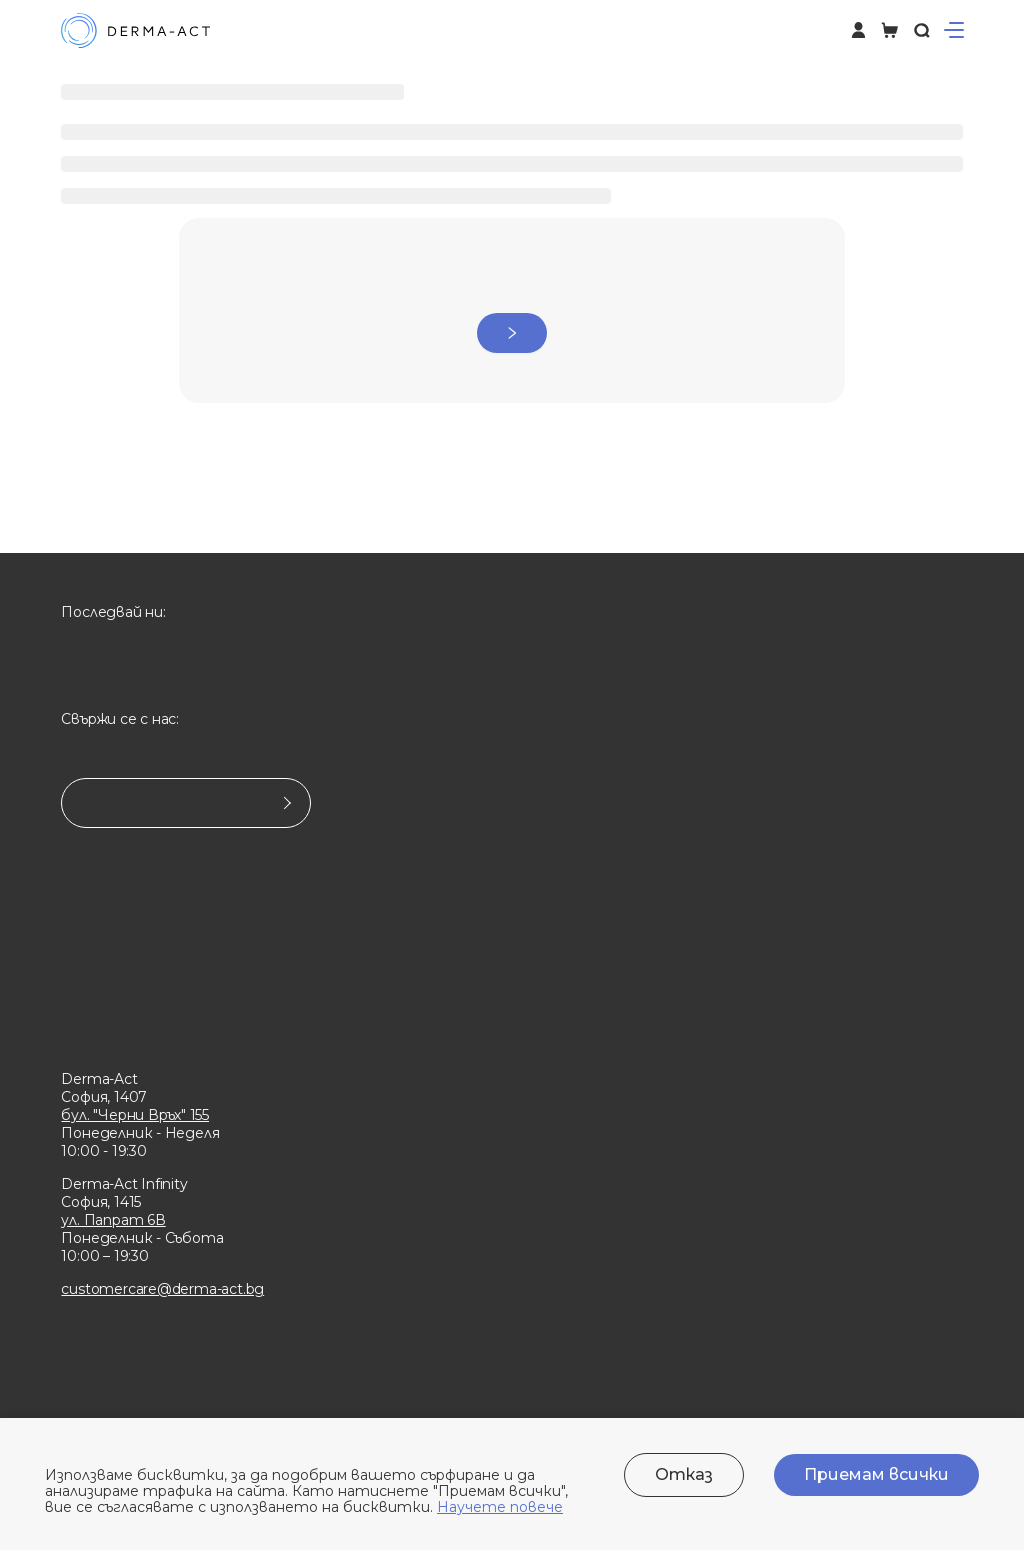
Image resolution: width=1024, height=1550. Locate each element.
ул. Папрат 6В (113, 1220)
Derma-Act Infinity (124, 1184)
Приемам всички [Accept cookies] (876, 1474)
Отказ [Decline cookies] (684, 1474)
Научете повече (500, 1507)
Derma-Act (99, 1079)
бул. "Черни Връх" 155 (135, 1115)
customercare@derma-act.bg (162, 1289)
